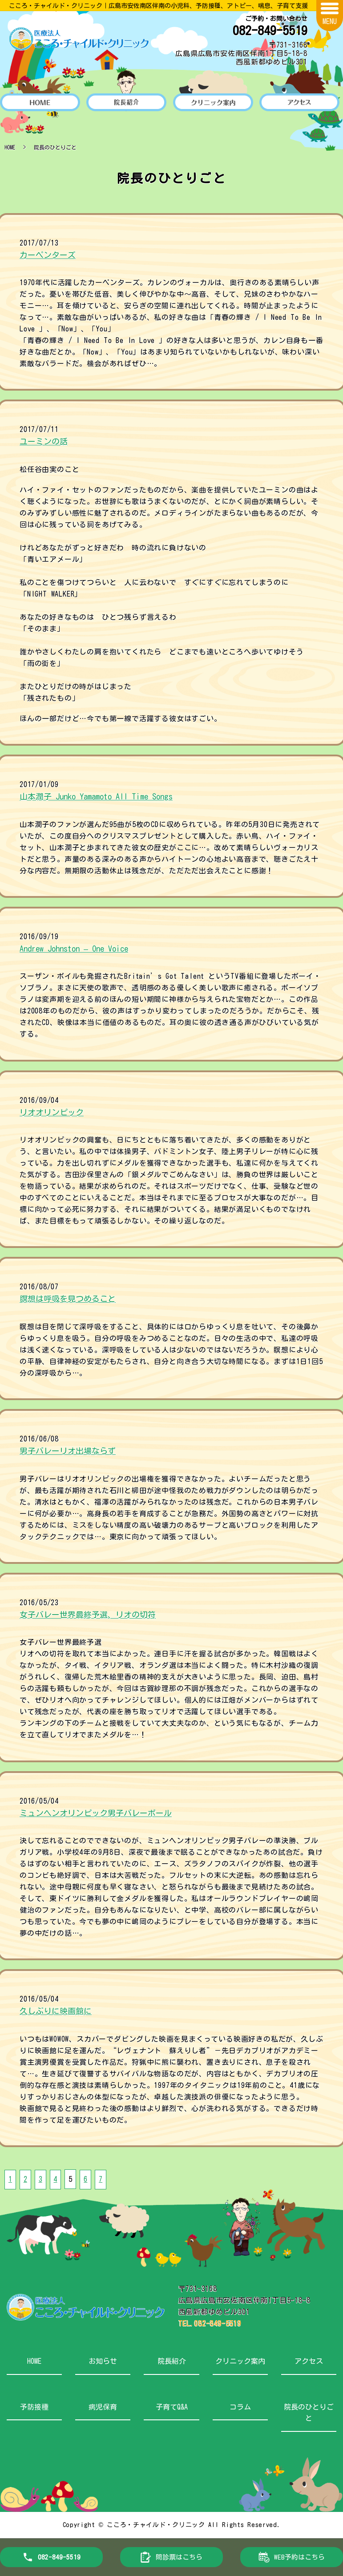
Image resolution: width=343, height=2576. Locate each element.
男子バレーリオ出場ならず (68, 1451)
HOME (9, 147)
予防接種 (34, 2406)
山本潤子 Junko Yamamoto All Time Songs (96, 796)
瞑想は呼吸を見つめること (68, 1299)
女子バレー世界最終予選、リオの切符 (88, 1615)
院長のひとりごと (309, 2412)
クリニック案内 (240, 2361)
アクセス (309, 2361)
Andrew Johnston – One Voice (74, 949)
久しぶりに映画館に (56, 2011)
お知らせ (103, 2361)
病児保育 (103, 2406)
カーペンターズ (48, 255)
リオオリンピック (52, 1112)
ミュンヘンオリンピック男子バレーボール (96, 1813)
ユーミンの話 (44, 441)
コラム (240, 2406)
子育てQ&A (172, 2406)
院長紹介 (171, 2361)
